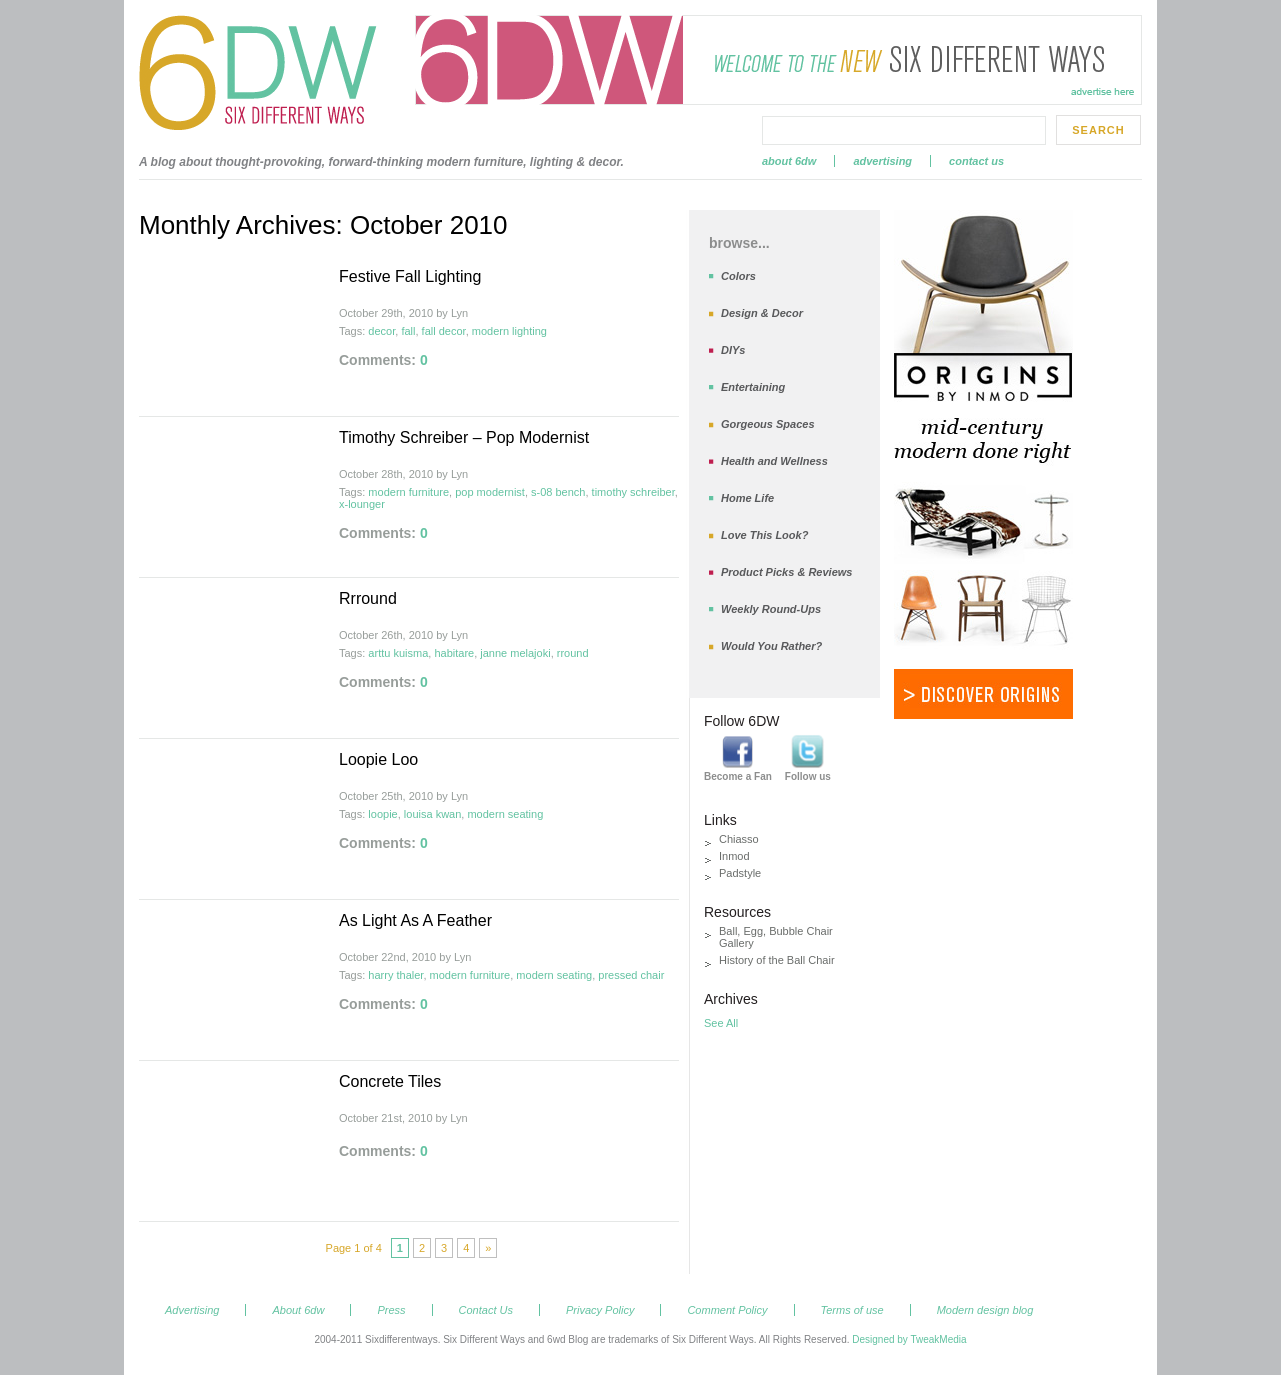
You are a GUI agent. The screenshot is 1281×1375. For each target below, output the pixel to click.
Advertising (882, 161)
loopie (382, 814)
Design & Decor (762, 313)
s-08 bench (558, 492)
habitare (454, 653)
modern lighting (509, 331)
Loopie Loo (378, 759)
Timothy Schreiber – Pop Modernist (464, 437)
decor (381, 331)
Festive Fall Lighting (410, 276)
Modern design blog (985, 1310)
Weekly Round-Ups (771, 609)
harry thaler (395, 975)
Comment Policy (727, 1310)
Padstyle (740, 873)
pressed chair (631, 975)
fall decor (444, 331)
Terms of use (852, 1310)
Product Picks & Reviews (786, 572)
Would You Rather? (771, 646)
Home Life (747, 498)
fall (408, 331)
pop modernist (490, 492)
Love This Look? (764, 535)
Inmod (734, 856)
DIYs (733, 350)
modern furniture (408, 492)
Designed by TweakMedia (909, 1339)
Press (391, 1310)
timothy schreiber (633, 492)
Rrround (368, 598)
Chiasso (739, 839)
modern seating (505, 814)
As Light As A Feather (415, 920)
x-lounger (362, 504)
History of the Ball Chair (777, 960)
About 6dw (789, 161)
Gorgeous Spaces (768, 424)
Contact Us (976, 161)
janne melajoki (515, 653)
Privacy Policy (600, 1310)
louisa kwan (432, 814)
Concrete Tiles (390, 1081)
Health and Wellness (774, 461)
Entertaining (753, 387)
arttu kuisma (398, 653)
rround (573, 653)
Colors (738, 276)
